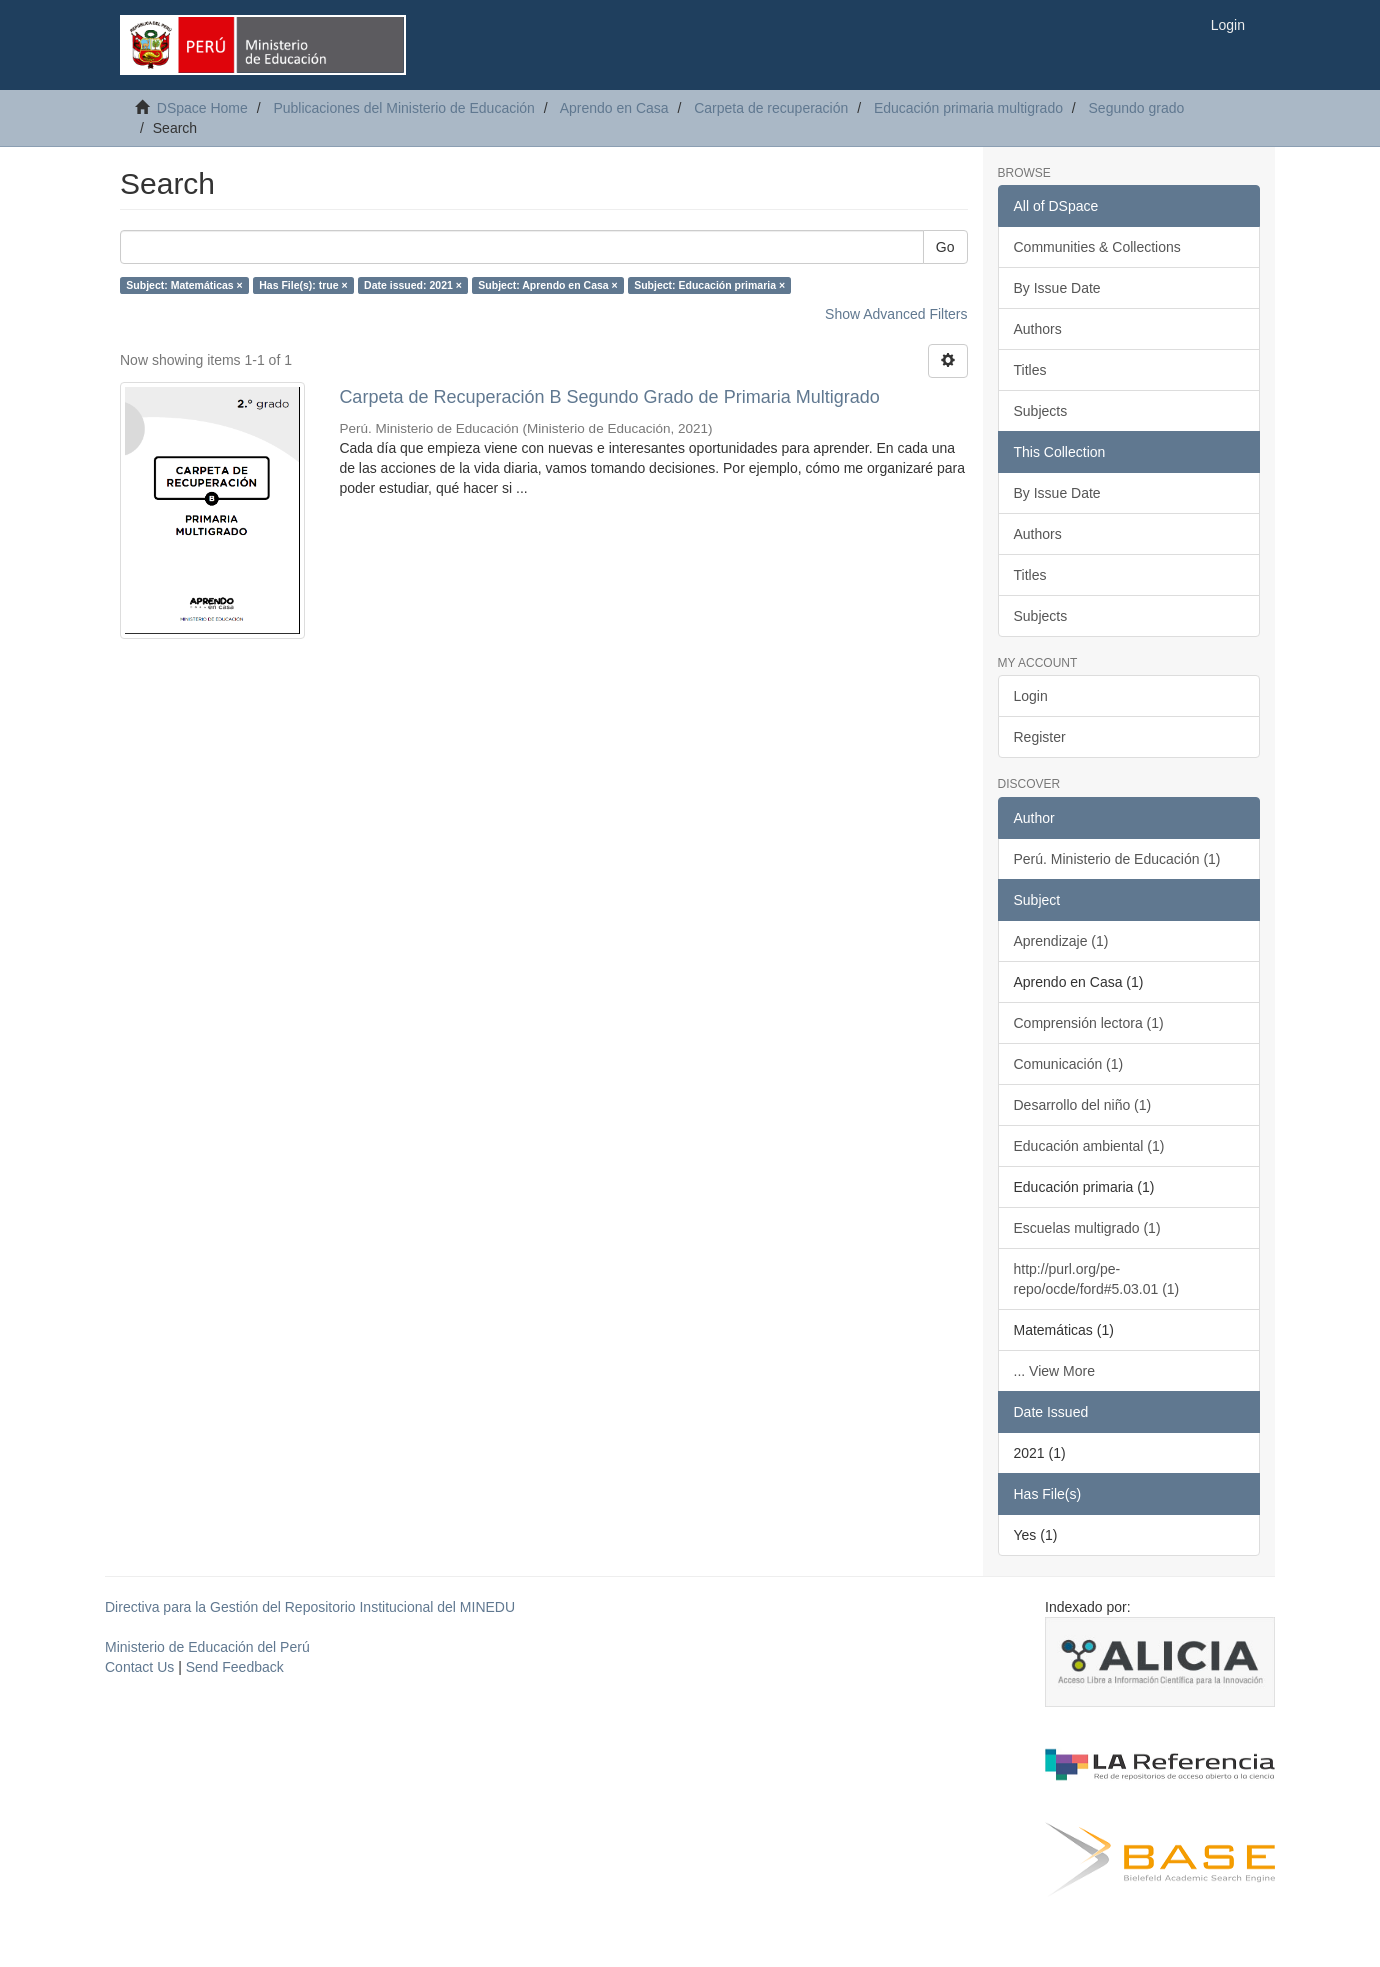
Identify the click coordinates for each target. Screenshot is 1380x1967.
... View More (1054, 1371)
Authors (1038, 329)
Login (1031, 696)
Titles (1030, 370)
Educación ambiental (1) (1089, 1146)
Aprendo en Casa (614, 108)
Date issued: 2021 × (413, 285)
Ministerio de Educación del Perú (207, 1647)
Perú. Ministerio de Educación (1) (1117, 859)
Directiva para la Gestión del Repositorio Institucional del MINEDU (310, 1607)
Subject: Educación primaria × (709, 285)
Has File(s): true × (303, 285)
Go (945, 247)
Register (1040, 737)
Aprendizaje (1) (1061, 941)
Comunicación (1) (1069, 1064)
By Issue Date (1057, 288)
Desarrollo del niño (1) (1083, 1105)
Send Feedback (235, 1667)
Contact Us (139, 1667)
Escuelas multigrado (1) (1087, 1228)
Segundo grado (1137, 108)
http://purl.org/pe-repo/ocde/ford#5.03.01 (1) (1097, 1279)
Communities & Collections (1097, 247)
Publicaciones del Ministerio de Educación (403, 108)
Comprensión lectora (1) (1089, 1023)
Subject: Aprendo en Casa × (547, 285)
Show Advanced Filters (896, 314)
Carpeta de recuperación (771, 108)
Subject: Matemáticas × (184, 285)
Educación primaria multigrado (968, 108)
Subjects (1041, 411)
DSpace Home (202, 108)
